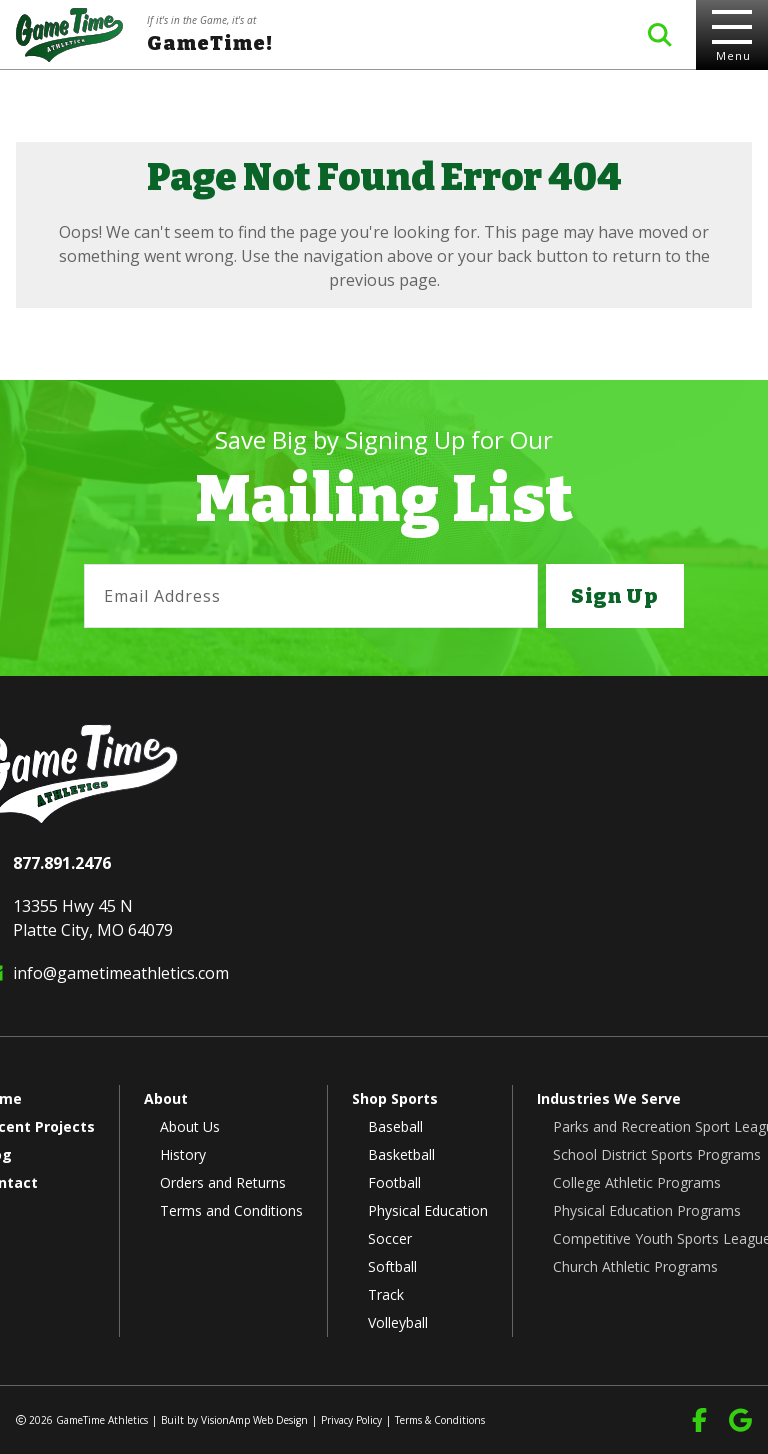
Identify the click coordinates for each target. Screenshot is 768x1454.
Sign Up (615, 596)
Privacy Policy (351, 1420)
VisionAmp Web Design (254, 1420)
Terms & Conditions (440, 1420)
